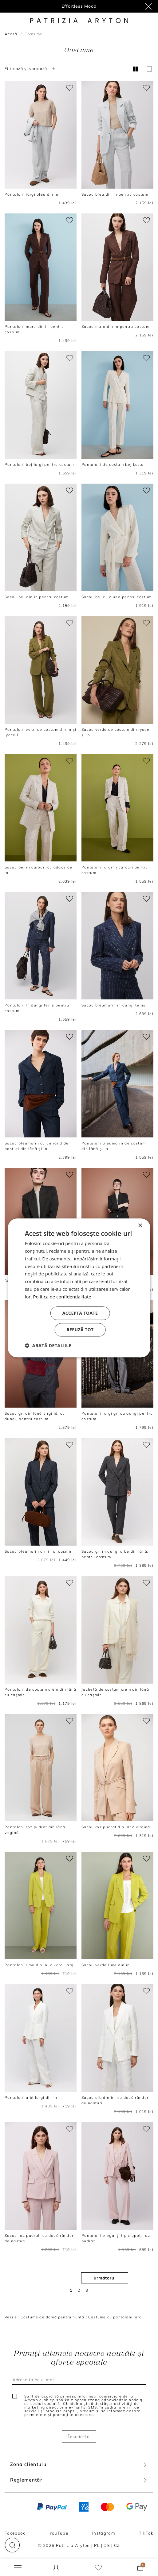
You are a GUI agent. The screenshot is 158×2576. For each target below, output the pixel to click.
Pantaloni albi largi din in (31, 2097)
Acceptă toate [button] (80, 1313)
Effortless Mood (79, 6)
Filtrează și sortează (31, 68)
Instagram (103, 2533)
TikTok (146, 2533)
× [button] (140, 1225)
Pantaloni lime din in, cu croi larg (39, 1965)
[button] (12, 2545)
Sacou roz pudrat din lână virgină (115, 1827)
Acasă (11, 34)
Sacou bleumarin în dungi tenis (113, 1005)
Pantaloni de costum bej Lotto (112, 464)
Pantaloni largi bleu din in (32, 194)
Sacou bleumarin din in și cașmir (38, 1551)
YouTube (58, 2533)
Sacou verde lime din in (105, 1965)
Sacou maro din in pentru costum (115, 326)
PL (97, 2545)
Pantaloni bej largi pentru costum (39, 464)
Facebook (15, 2533)
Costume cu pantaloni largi (115, 2317)
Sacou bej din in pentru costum (37, 597)
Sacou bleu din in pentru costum (114, 194)
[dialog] (79, 1287)
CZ (117, 2545)
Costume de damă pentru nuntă (53, 2317)
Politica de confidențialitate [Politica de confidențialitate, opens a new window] (62, 1297)
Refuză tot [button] (79, 1330)
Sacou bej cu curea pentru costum (116, 597)
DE (107, 2545)
